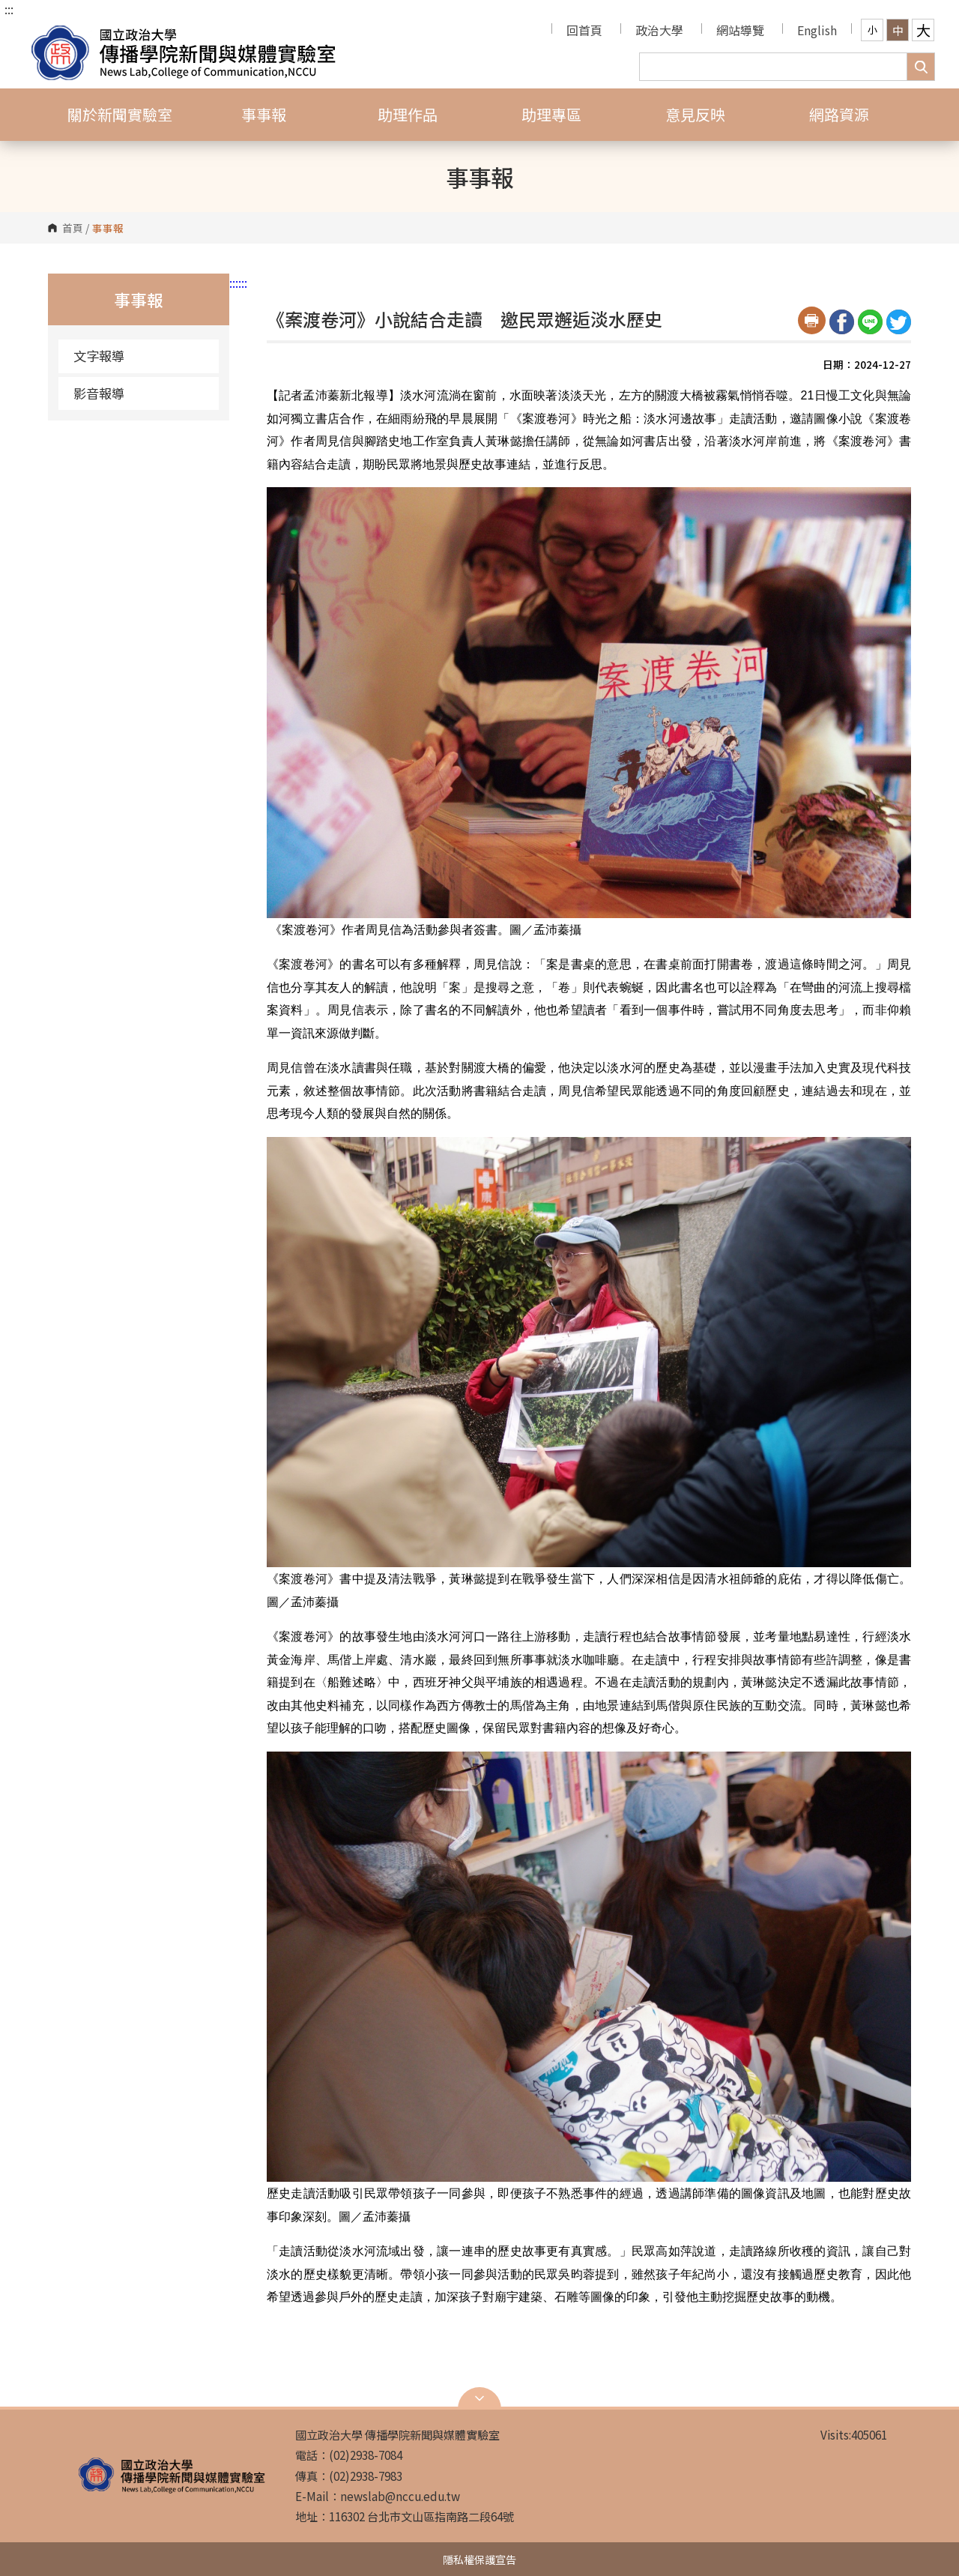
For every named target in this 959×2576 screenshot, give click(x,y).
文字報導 (98, 355)
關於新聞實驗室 (119, 114)
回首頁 (584, 30)
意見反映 (695, 114)
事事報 (263, 114)
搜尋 (921, 66)
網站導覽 (740, 30)
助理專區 (551, 114)
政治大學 (659, 30)
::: (8, 9)
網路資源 (839, 114)
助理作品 (408, 114)
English (817, 30)
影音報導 (98, 393)
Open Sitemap (479, 2398)
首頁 (72, 227)
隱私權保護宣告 (479, 2559)
